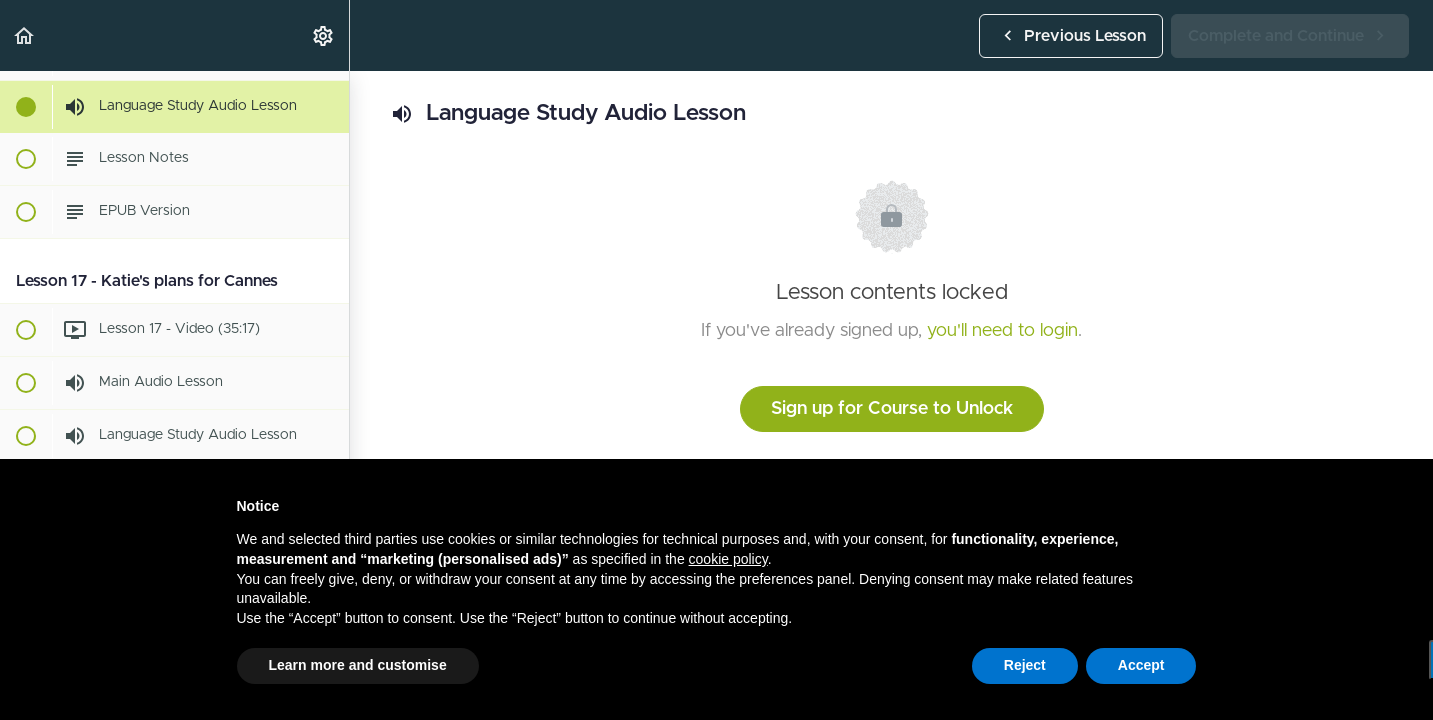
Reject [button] (1025, 665)
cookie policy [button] (728, 559)
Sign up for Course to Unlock (892, 409)
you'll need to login (1002, 331)
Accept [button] (1141, 665)
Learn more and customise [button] (358, 665)
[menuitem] (324, 35)
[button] (25, 35)
